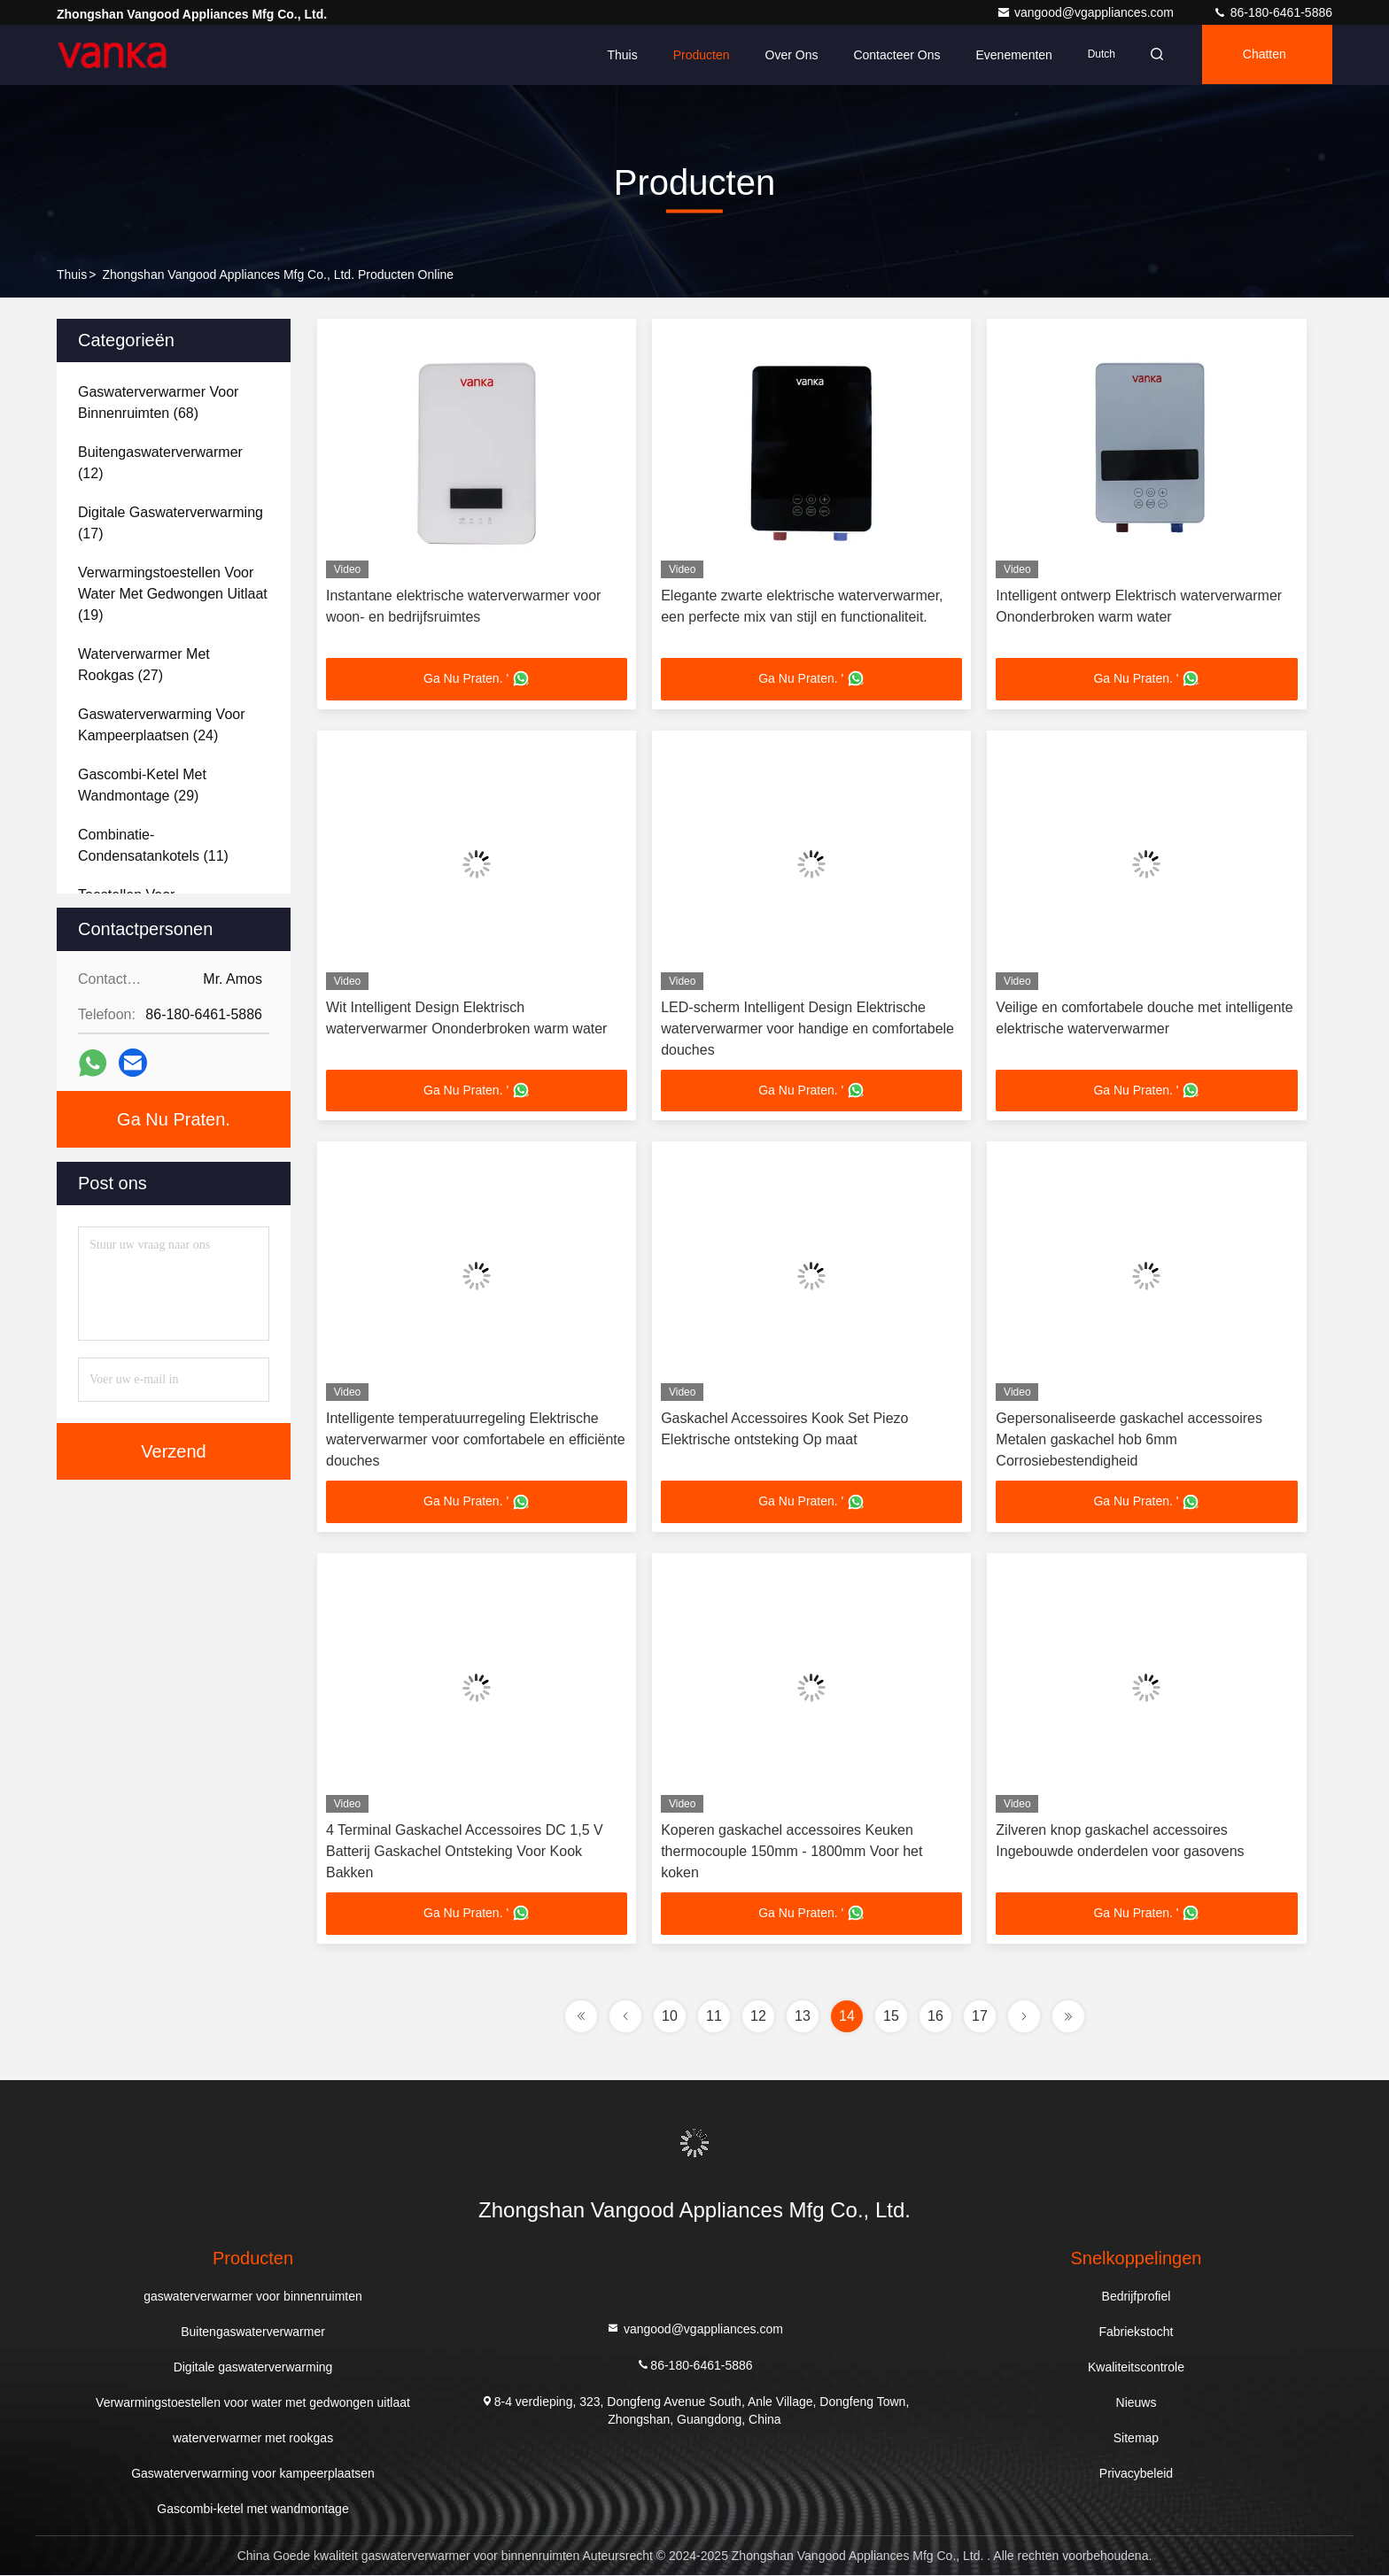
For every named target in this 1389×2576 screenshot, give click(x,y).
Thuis (616, 55)
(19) (173, 594)
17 (980, 2016)
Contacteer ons (891, 55)
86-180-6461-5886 (1272, 12)
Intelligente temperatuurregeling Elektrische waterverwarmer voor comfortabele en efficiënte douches (475, 1440)
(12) (160, 463)
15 (891, 2016)
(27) (144, 664)
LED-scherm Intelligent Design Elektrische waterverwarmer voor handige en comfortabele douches (807, 1028)
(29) (142, 785)
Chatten (1262, 55)
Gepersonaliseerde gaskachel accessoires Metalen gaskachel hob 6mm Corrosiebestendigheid (1129, 1440)
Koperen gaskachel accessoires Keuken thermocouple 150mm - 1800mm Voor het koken (791, 1852)
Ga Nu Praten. (173, 1119)
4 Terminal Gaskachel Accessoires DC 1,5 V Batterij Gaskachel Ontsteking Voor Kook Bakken (464, 1852)
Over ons (785, 55)
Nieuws (1136, 2403)
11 (714, 2016)
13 (803, 2016)
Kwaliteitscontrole (1136, 2368)
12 (758, 2016)
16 (935, 2016)
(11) (153, 845)
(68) (158, 402)
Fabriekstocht (1135, 2332)
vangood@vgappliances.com (1087, 12)
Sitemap (1136, 2439)
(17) (170, 523)
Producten (695, 55)
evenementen (1008, 55)
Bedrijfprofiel (1136, 2297)
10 (670, 2016)
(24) (161, 725)
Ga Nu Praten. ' (476, 679)
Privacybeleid (1136, 2474)
